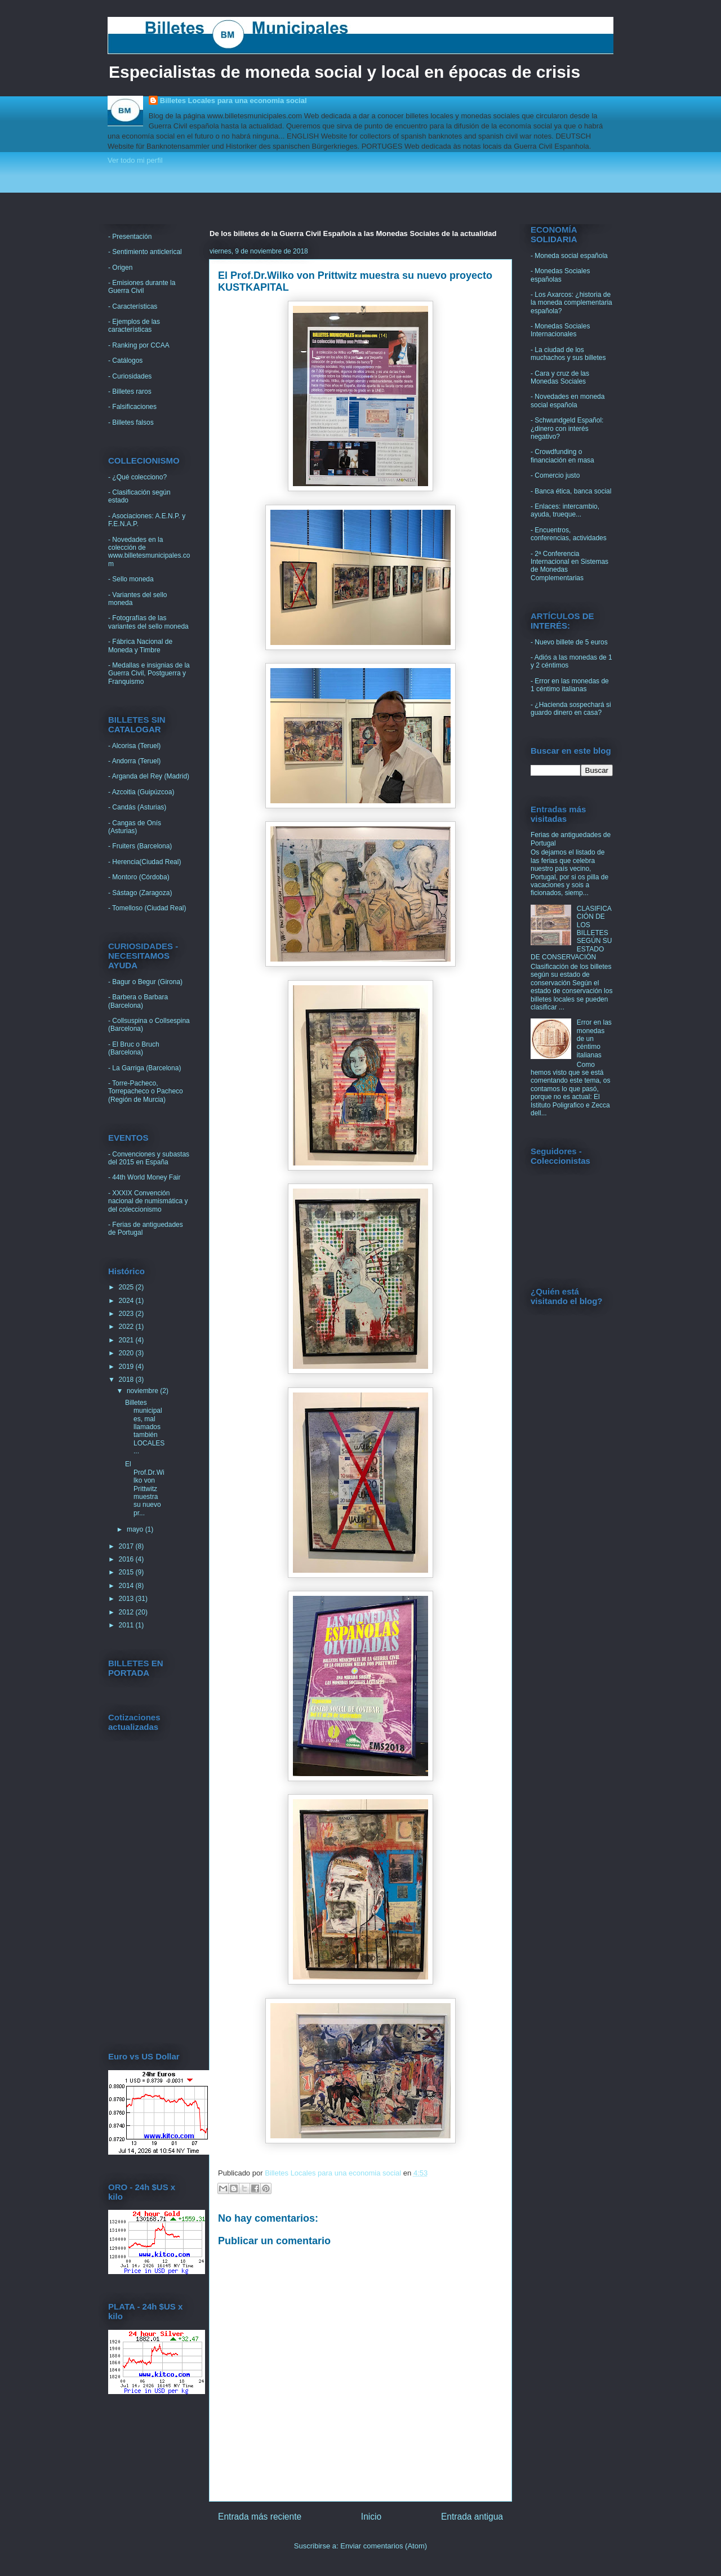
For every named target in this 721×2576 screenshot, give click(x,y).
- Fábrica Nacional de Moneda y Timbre (140, 645)
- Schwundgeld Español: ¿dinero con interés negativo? (567, 428)
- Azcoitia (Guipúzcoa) (141, 792)
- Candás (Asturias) (137, 807)
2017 (127, 1546)
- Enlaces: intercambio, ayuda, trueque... (565, 510)
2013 (127, 1599)
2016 (127, 1559)
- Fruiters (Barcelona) (140, 846)
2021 (127, 1340)
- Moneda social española (569, 256)
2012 (127, 1612)
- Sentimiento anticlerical (145, 252)
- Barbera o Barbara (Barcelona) (138, 1001)
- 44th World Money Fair (144, 1177)
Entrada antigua (472, 2516)
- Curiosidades (130, 376)
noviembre (143, 1391)
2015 (127, 1572)
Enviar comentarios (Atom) (383, 2546)
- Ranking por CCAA (139, 345)
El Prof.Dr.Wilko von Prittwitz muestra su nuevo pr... (144, 1488)
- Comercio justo (555, 475)
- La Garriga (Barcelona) (144, 1068)
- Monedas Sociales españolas (560, 275)
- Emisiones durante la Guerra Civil (141, 287)
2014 (127, 1586)
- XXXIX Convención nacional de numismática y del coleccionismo (148, 1201)
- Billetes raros (130, 391)
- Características (132, 306)
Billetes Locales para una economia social (233, 100)
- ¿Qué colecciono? (137, 477)
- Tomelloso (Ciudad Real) (147, 908)
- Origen (120, 268)
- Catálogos (125, 360)
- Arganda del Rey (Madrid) (148, 776)
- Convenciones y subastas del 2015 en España (148, 1158)
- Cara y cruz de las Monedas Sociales (560, 377)
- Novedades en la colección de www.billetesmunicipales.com (149, 552)
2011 (127, 1625)
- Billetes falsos (131, 422)
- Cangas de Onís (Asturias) (134, 827)
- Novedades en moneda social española (567, 400)
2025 (127, 1287)
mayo (136, 1529)
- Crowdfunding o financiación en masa (562, 456)
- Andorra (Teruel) (134, 761)
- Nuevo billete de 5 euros (569, 642)
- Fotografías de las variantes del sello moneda (148, 622)
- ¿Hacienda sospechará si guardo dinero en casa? (571, 709)
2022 (127, 1327)
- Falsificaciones (132, 407)
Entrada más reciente (259, 2516)
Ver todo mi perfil (135, 160)
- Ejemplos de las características (134, 325)
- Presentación (130, 237)
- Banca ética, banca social (571, 491)
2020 (127, 1353)
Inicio (371, 2516)
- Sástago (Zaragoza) (140, 893)
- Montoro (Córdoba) (139, 877)
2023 (127, 1314)
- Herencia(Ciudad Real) (144, 862)
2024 (127, 1301)
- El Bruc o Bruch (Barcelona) (133, 1048)
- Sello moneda (131, 579)
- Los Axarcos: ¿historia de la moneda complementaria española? (571, 303)
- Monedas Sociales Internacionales (560, 330)
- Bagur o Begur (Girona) (145, 982)
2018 (127, 1379)
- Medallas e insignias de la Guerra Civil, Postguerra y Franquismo (149, 673)
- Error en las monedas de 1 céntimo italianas (570, 685)
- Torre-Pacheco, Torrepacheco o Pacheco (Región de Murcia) (145, 1091)
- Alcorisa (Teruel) (134, 746)
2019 (127, 1367)
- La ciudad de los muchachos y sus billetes (568, 354)
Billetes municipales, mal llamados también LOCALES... (144, 1427)
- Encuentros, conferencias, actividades (569, 534)
